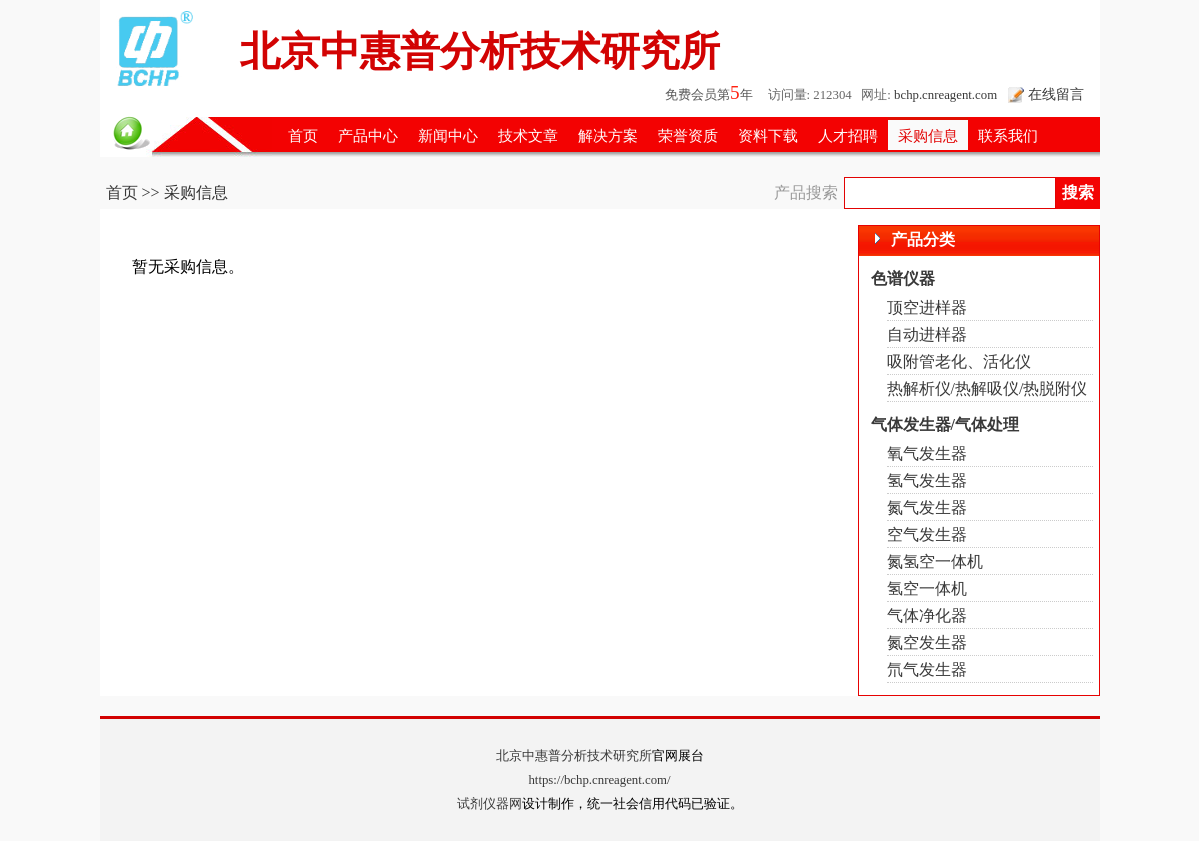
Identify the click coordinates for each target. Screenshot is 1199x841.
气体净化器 (927, 615)
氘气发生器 (927, 669)
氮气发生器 (927, 507)
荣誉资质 (688, 135)
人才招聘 (848, 135)
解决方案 (608, 135)
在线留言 (1056, 94)
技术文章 (528, 135)
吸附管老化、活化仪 (959, 361)
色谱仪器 (903, 278)
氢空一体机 (927, 588)
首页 (303, 135)
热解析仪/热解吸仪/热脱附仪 (987, 388)
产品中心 (368, 135)
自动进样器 (927, 334)
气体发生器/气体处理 (945, 424)
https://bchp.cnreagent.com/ (599, 780)
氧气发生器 (927, 453)
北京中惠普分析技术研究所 (574, 756)
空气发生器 (927, 534)
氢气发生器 (927, 480)
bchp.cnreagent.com (945, 95)
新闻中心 (448, 135)
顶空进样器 (927, 307)
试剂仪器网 (489, 804)
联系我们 (1008, 135)
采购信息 (928, 135)
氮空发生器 (927, 642)
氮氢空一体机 (935, 561)
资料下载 (768, 135)
